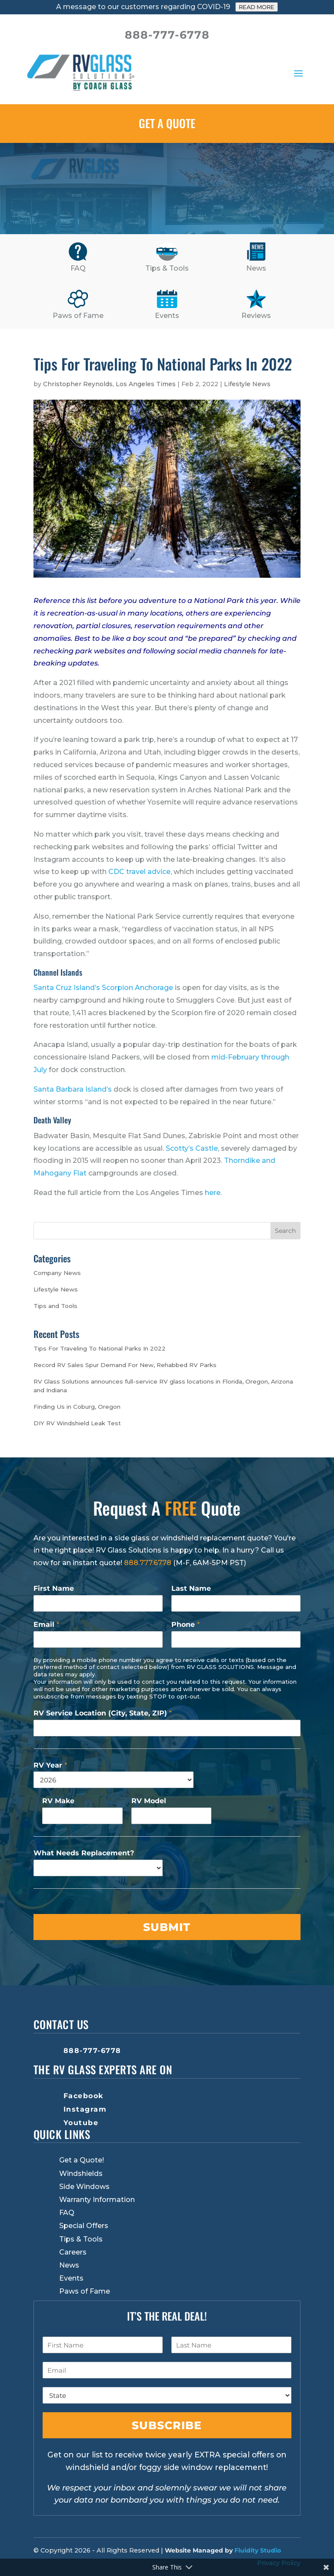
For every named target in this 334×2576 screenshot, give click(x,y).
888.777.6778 (147, 1563)
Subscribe (167, 2425)
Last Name (191, 1588)
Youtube (81, 2123)
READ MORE (256, 6)
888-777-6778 (92, 2050)
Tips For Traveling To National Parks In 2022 (99, 1348)
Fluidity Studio (257, 2550)
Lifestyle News (247, 384)
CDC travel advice (139, 871)
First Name (53, 1588)
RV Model (148, 1801)
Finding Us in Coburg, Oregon (76, 1406)
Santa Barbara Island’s (72, 1089)
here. (213, 1193)
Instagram (85, 2109)
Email (46, 1624)
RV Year (50, 1765)
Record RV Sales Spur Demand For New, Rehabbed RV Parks (125, 1364)
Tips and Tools (55, 1305)
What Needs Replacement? (83, 1853)
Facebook (83, 2096)
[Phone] (236, 1639)
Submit (166, 1927)
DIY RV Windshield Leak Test (77, 1423)
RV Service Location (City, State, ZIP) (102, 1713)
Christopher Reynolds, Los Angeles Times (109, 384)
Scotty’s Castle (192, 1148)
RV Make (58, 1801)
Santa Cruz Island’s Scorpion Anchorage (103, 987)
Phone (185, 1624)
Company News (57, 1272)
